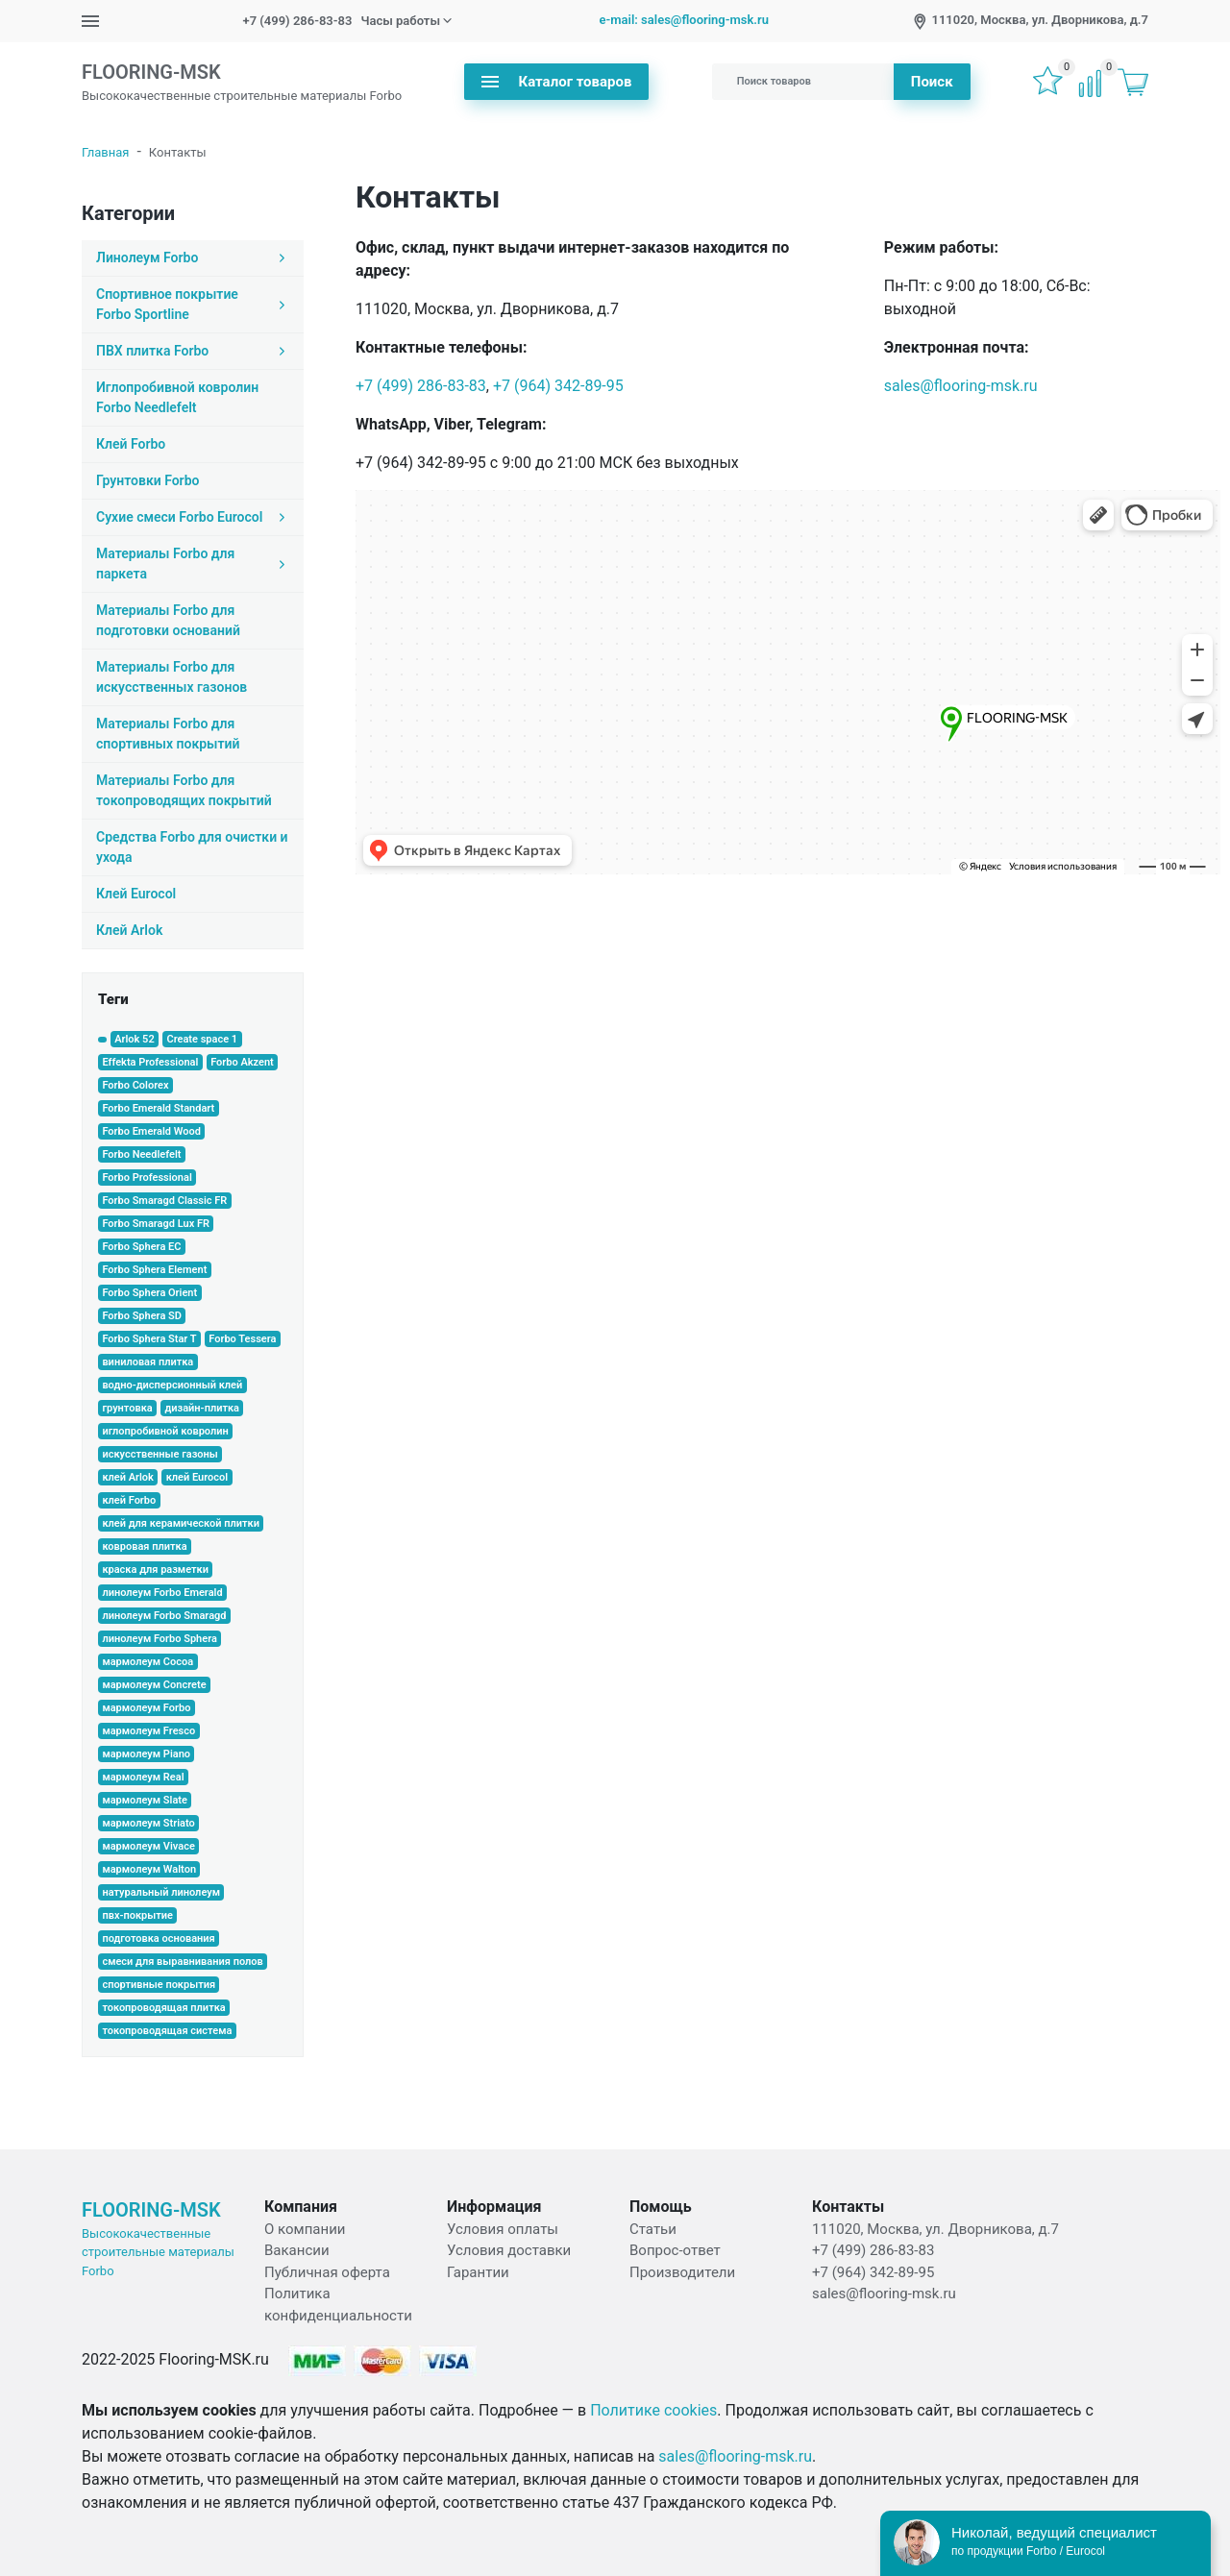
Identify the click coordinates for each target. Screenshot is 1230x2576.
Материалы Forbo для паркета (192, 563)
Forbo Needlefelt (141, 1154)
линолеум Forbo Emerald (162, 1592)
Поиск (932, 81)
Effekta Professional (150, 1062)
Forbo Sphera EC (141, 1246)
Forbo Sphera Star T (149, 1339)
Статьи (652, 2229)
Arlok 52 (134, 1039)
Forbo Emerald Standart (158, 1108)
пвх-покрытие (137, 1915)
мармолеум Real (143, 1777)
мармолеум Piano (146, 1754)
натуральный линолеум (161, 1892)
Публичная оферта (327, 2272)
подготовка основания (158, 1938)
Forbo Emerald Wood (151, 1131)
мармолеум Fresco (148, 1731)
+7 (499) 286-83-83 (298, 20)
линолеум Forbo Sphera (159, 1638)
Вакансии (297, 2250)
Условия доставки (509, 2250)
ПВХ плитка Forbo (192, 350)
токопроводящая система (167, 2030)
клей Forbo (129, 1500)
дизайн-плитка (201, 1408)
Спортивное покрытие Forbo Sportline (192, 304)
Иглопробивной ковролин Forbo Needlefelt (177, 397)
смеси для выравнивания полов (182, 1961)
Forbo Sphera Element (154, 1269)
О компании (304, 2229)
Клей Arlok (129, 930)
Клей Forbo (130, 444)
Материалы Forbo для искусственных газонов (171, 677)
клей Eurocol (197, 1477)
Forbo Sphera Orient (149, 1293)
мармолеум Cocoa (147, 1662)
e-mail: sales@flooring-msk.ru (684, 19)
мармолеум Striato (148, 1823)
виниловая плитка (147, 1362)
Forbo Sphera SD (142, 1316)
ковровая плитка (144, 1546)
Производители (682, 2272)
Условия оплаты (502, 2229)
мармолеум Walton (149, 1869)
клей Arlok (128, 1477)
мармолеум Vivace (148, 1846)
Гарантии (478, 2272)
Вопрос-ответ (675, 2250)
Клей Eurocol (136, 893)
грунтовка (127, 1408)
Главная (105, 152)
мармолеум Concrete (154, 1685)
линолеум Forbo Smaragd (164, 1615)
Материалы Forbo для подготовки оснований (168, 620)
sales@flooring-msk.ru (961, 386)
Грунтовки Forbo (147, 480)
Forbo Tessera (242, 1339)
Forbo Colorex (135, 1085)
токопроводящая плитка (163, 2007)
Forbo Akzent (242, 1062)
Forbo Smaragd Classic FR (164, 1200)
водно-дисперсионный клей (172, 1385)
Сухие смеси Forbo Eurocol (192, 517)
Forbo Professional (146, 1177)
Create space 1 (201, 1039)
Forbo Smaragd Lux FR (155, 1223)
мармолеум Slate (144, 1800)
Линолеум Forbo (192, 257)
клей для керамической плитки (180, 1523)
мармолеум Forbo (146, 1708)
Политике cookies (653, 2410)
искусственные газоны (159, 1454)
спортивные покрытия (158, 1984)
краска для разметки (155, 1569)
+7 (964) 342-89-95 (558, 386)
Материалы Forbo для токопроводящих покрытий (184, 790)
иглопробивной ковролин (165, 1431)
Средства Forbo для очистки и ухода (192, 847)
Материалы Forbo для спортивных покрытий (168, 733)
